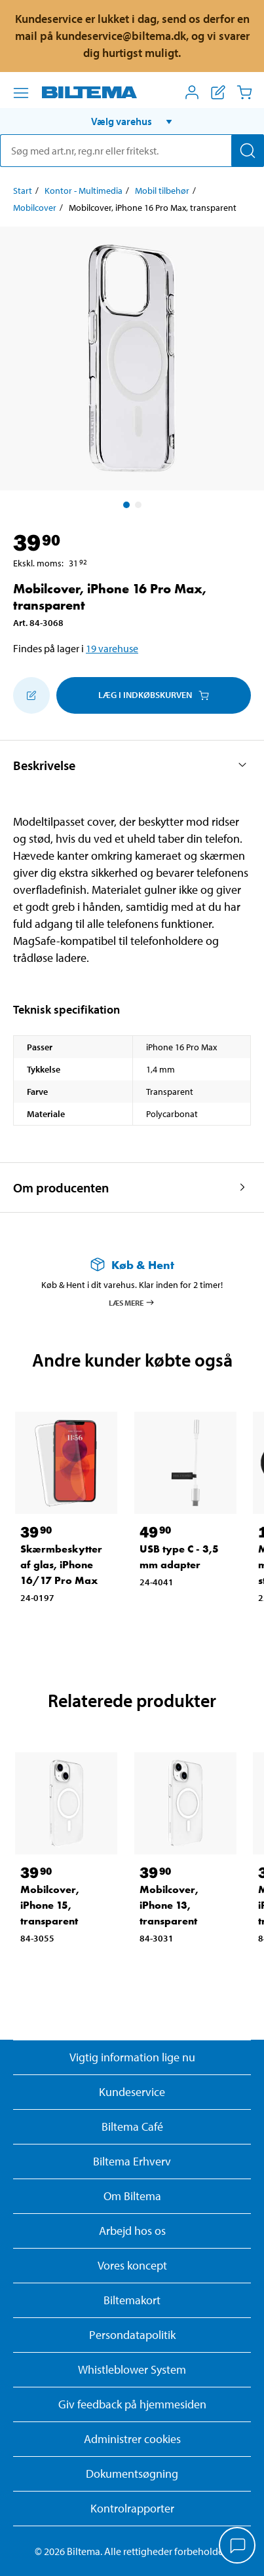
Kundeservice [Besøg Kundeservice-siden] (132, 2091)
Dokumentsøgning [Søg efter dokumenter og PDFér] (132, 2473)
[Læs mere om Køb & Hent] (132, 1265)
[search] (132, 150)
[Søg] (247, 150)
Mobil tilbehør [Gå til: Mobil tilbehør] (162, 190)
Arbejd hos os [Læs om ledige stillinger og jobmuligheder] (132, 2230)
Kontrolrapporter (132, 2508)
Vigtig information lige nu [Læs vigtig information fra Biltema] (132, 2057)
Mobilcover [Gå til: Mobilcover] (34, 207)
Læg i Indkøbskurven (153, 695)
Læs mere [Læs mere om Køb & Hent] (132, 1302)
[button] (132, 121)
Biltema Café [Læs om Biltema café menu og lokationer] (132, 2126)
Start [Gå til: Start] (22, 190)
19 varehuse (112, 648)
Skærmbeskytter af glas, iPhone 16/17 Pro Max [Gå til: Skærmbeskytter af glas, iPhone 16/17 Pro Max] (61, 1564)
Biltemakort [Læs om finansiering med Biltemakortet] (132, 2300)
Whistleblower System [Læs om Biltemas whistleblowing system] (132, 2369)
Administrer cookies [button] (132, 2438)
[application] (238, 2546)
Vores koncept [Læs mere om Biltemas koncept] (132, 2265)
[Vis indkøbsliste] (218, 92)
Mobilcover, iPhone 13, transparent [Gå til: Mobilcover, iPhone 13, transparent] (169, 1905)
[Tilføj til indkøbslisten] (31, 695)
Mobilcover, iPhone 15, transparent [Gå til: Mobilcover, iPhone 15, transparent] (49, 1905)
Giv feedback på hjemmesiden (132, 2404)
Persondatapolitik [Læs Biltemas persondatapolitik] (132, 2334)
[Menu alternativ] (21, 93)
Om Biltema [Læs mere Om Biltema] (132, 2195)
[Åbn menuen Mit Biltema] (192, 92)
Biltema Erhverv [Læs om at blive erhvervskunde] (132, 2161)
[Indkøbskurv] (244, 92)
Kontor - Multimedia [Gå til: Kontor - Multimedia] (84, 190)
